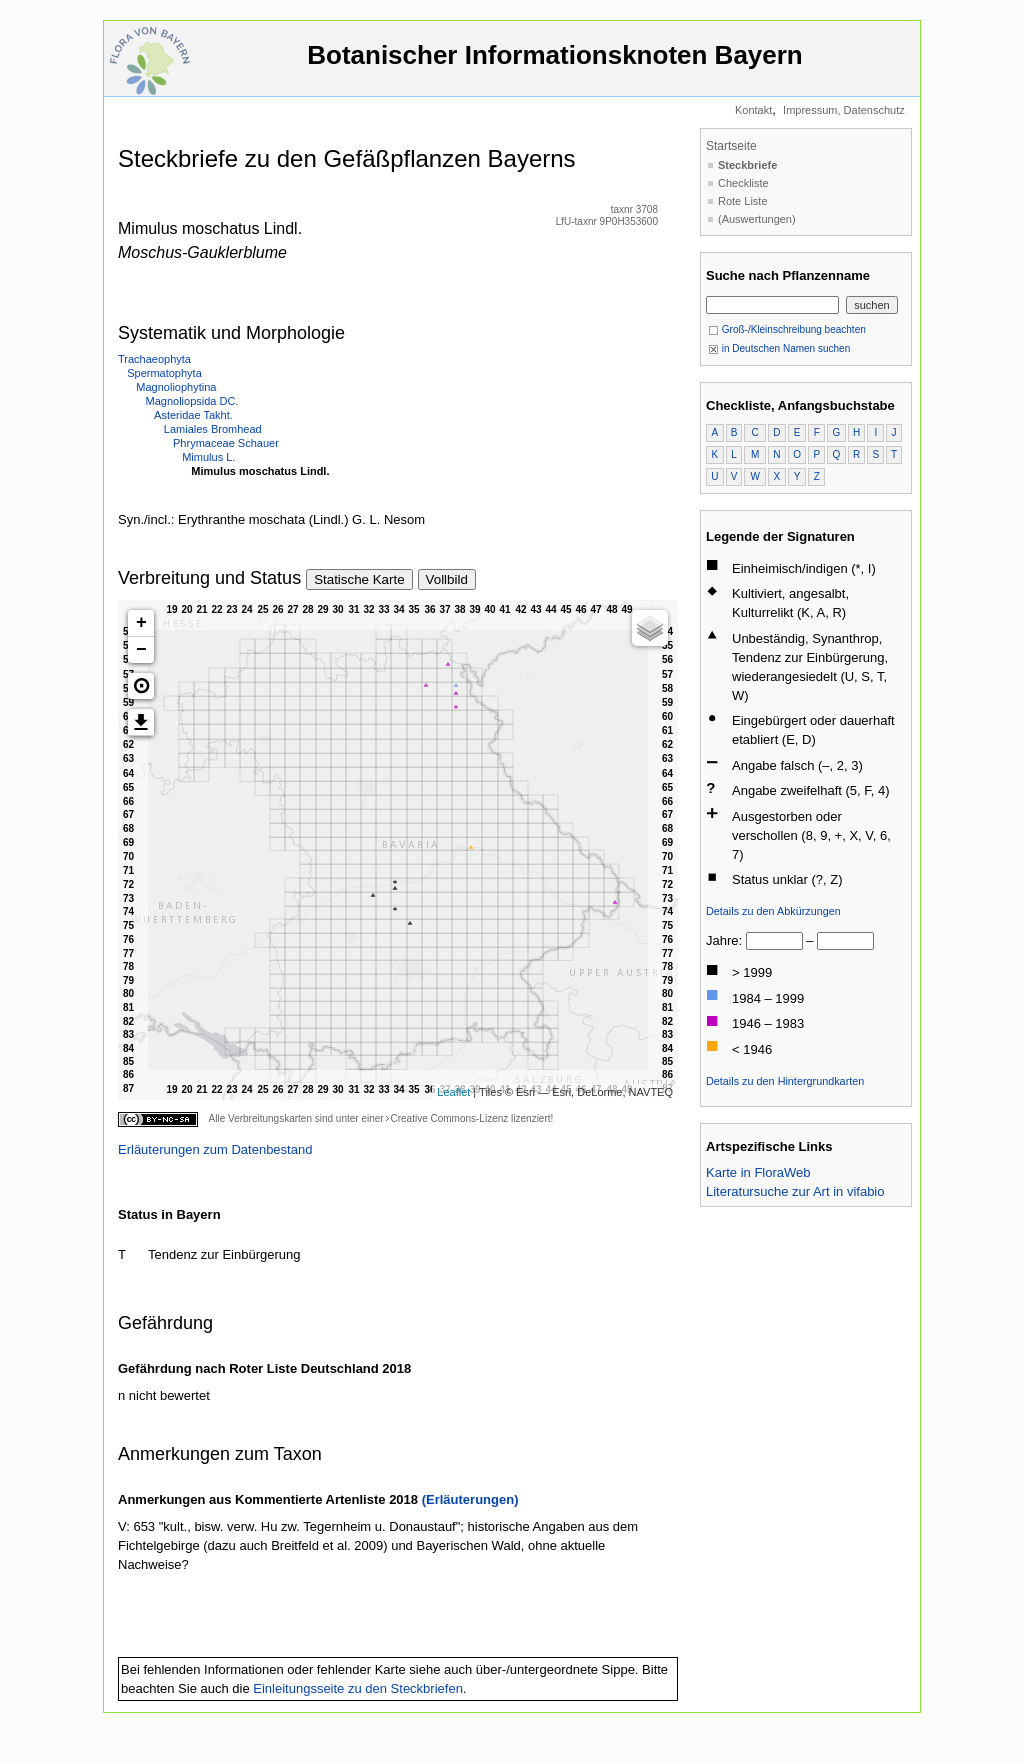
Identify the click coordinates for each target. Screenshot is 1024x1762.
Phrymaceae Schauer (226, 443)
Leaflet (453, 1092)
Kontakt (753, 110)
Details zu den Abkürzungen (773, 911)
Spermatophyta (164, 373)
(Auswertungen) (757, 219)
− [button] (141, 650)
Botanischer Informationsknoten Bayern (555, 64)
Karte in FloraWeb (758, 1172)
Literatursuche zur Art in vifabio (795, 1191)
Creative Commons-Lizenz (449, 1118)
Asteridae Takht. (193, 415)
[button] (141, 686)
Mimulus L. (208, 457)
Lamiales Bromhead (213, 429)
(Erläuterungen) (470, 1499)
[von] (774, 941)
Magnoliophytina (176, 387)
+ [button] (141, 623)
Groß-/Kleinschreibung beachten (787, 329)
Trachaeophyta (154, 359)
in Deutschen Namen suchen (779, 348)
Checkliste (743, 183)
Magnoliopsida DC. (192, 401)
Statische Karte (359, 579)
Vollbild (447, 579)
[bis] (845, 941)
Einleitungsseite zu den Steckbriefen (358, 1688)
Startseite (731, 146)
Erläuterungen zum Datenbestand (215, 1149)
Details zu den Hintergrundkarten (785, 1081)
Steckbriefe (747, 165)
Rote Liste (743, 201)
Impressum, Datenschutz (844, 110)
